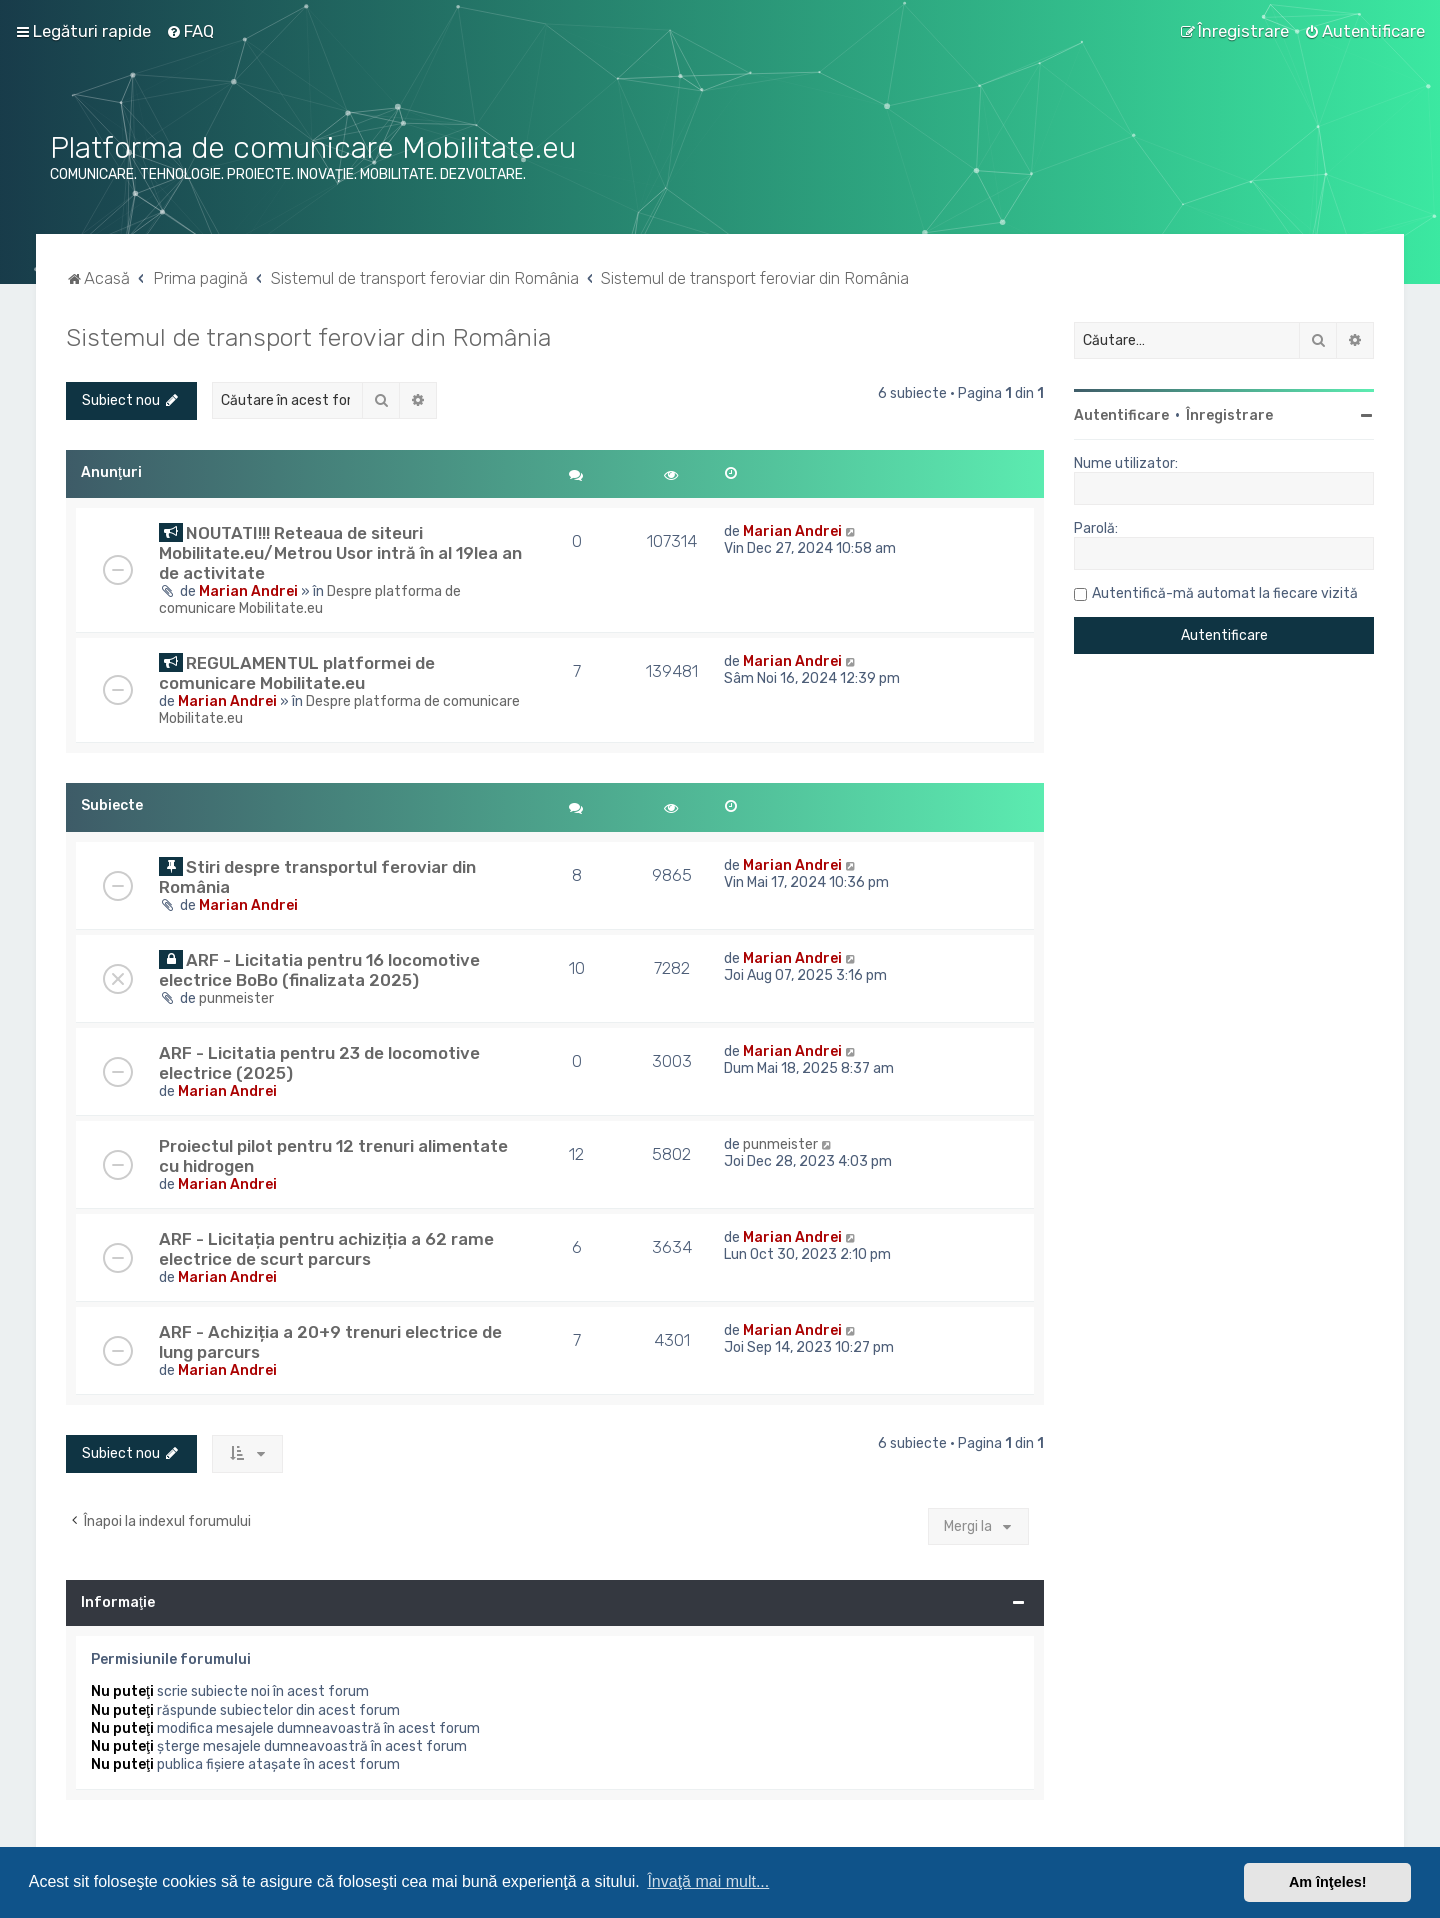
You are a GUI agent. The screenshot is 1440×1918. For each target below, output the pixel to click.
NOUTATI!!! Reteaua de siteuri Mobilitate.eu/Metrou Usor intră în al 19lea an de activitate (340, 553)
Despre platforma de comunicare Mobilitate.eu (310, 600)
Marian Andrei (248, 591)
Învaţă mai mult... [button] (708, 1881)
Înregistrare (1229, 415)
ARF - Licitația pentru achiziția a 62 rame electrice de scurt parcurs (326, 1249)
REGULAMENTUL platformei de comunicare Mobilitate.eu (297, 673)
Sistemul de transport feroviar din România (308, 337)
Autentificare (1121, 415)
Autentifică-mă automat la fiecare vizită (1225, 593)
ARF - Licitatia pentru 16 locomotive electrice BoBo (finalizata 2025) (319, 970)
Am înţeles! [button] (1328, 1882)
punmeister (236, 998)
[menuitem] (190, 31)
